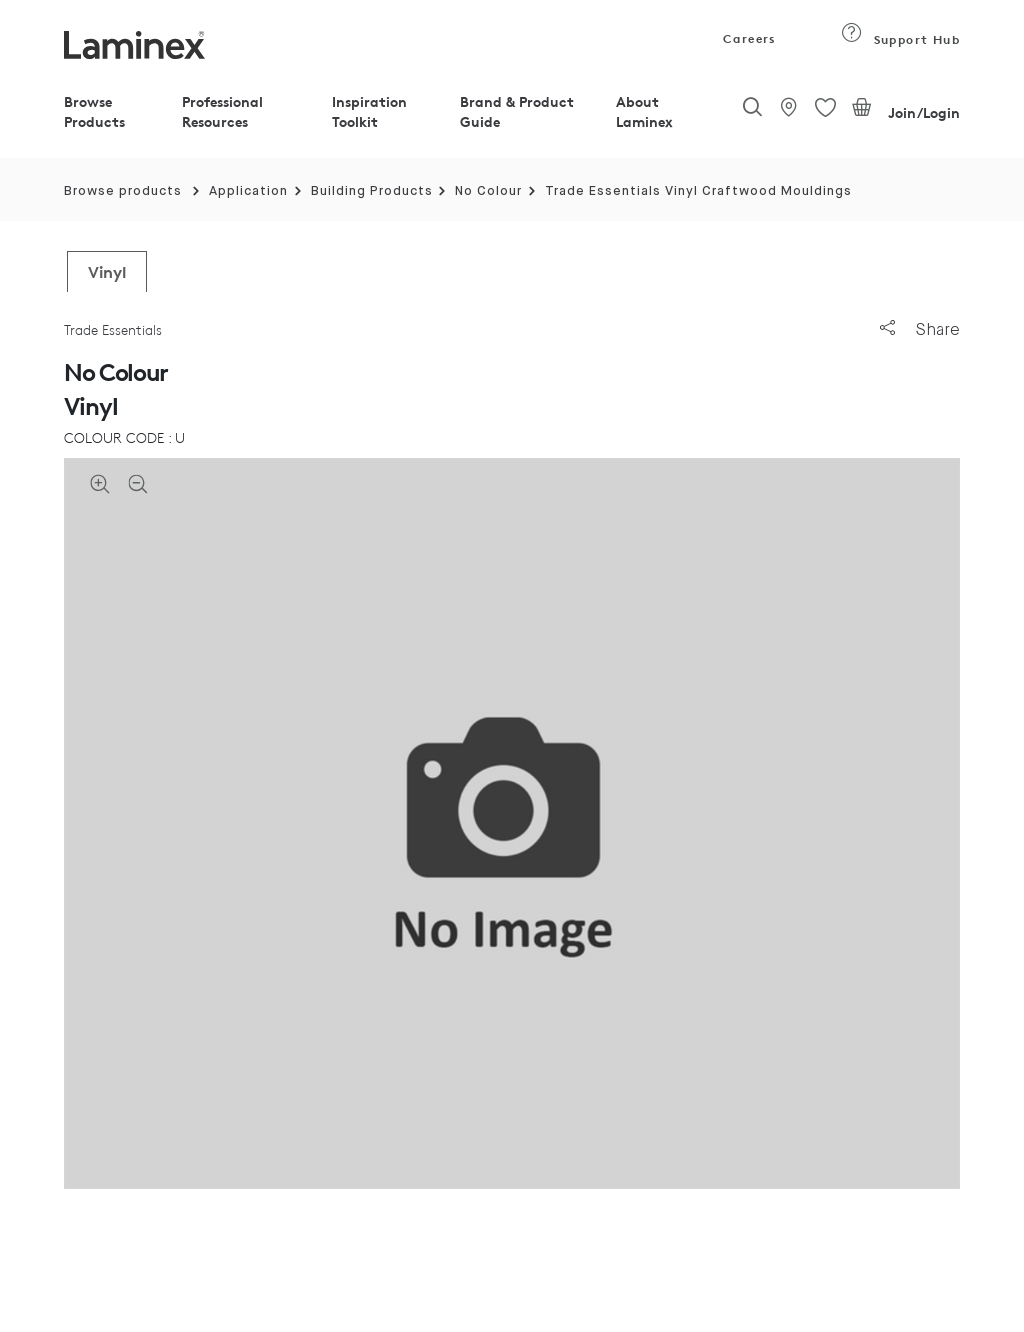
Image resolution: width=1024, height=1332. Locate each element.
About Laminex (644, 111)
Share (920, 329)
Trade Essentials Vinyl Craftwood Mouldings (698, 191)
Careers (748, 38)
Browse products (123, 191)
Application (248, 191)
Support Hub (900, 39)
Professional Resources (222, 111)
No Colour (488, 191)
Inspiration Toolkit (369, 111)
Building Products (372, 191)
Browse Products (94, 111)
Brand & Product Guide (517, 111)
